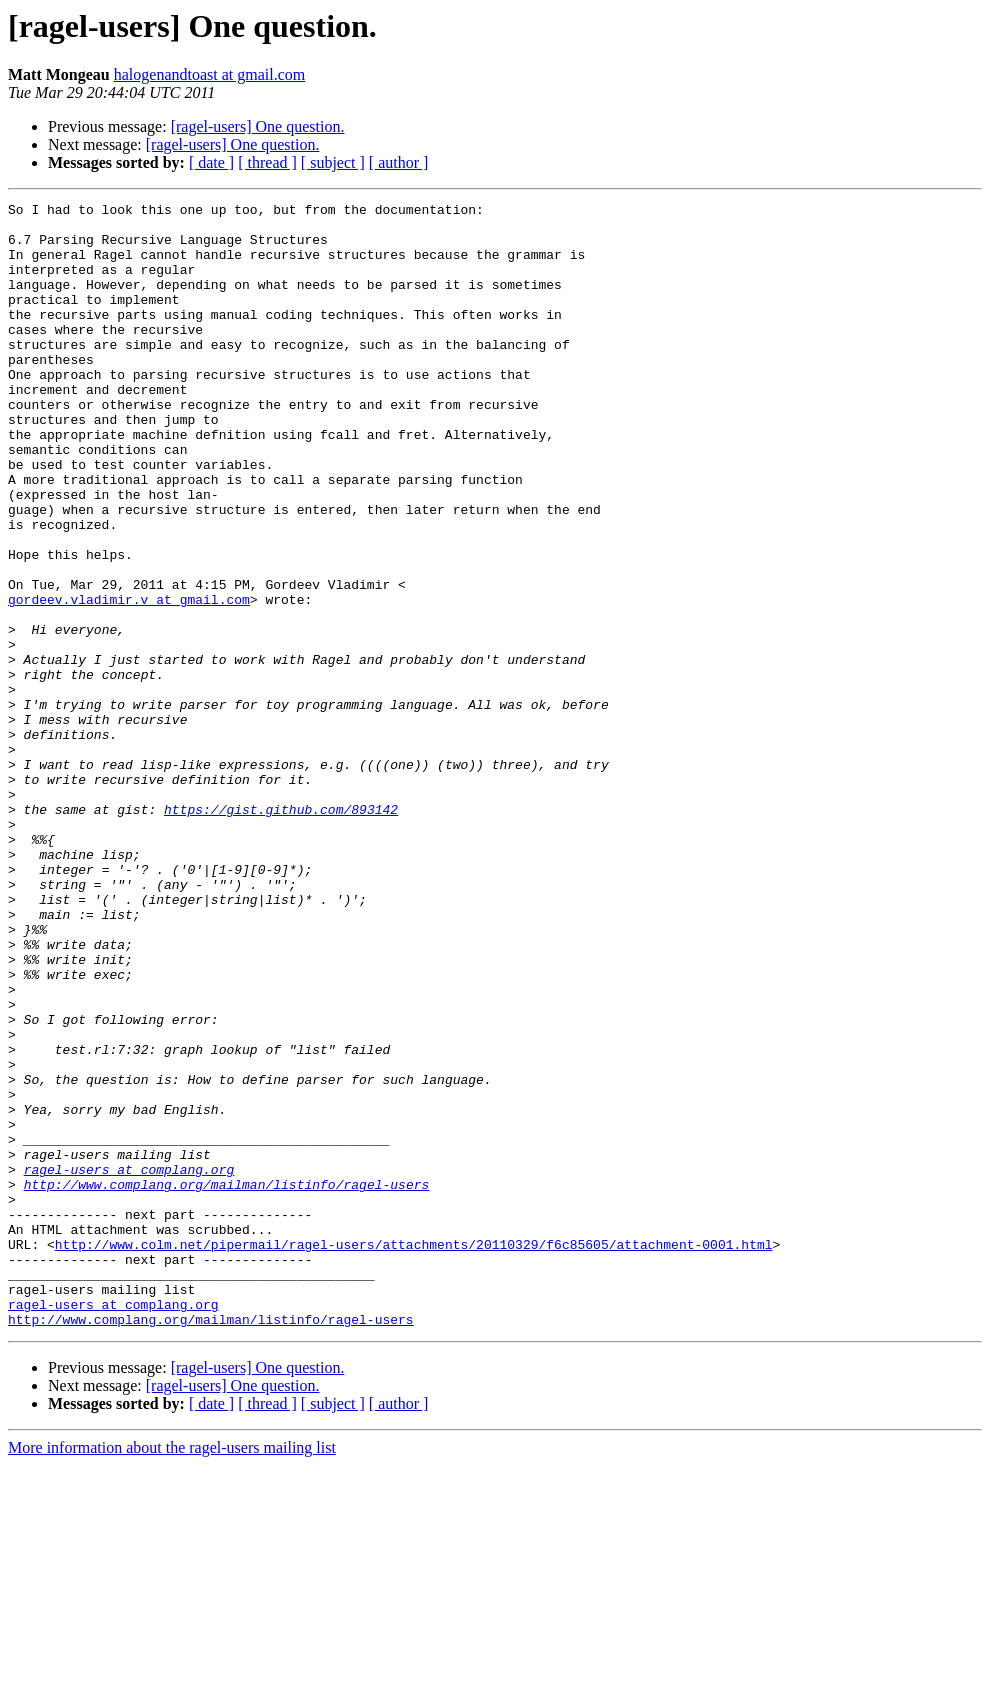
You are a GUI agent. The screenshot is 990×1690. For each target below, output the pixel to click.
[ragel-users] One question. (258, 126)
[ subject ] (333, 162)
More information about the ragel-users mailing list (172, 1672)
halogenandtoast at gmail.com (210, 74)
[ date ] (211, 162)
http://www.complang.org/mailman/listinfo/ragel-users (227, 1382)
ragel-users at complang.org (129, 1364)
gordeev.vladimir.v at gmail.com (129, 680)
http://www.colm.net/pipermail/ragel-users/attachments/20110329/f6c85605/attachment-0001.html (414, 1454)
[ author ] (399, 162)
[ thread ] (267, 162)
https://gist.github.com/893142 (281, 932)
